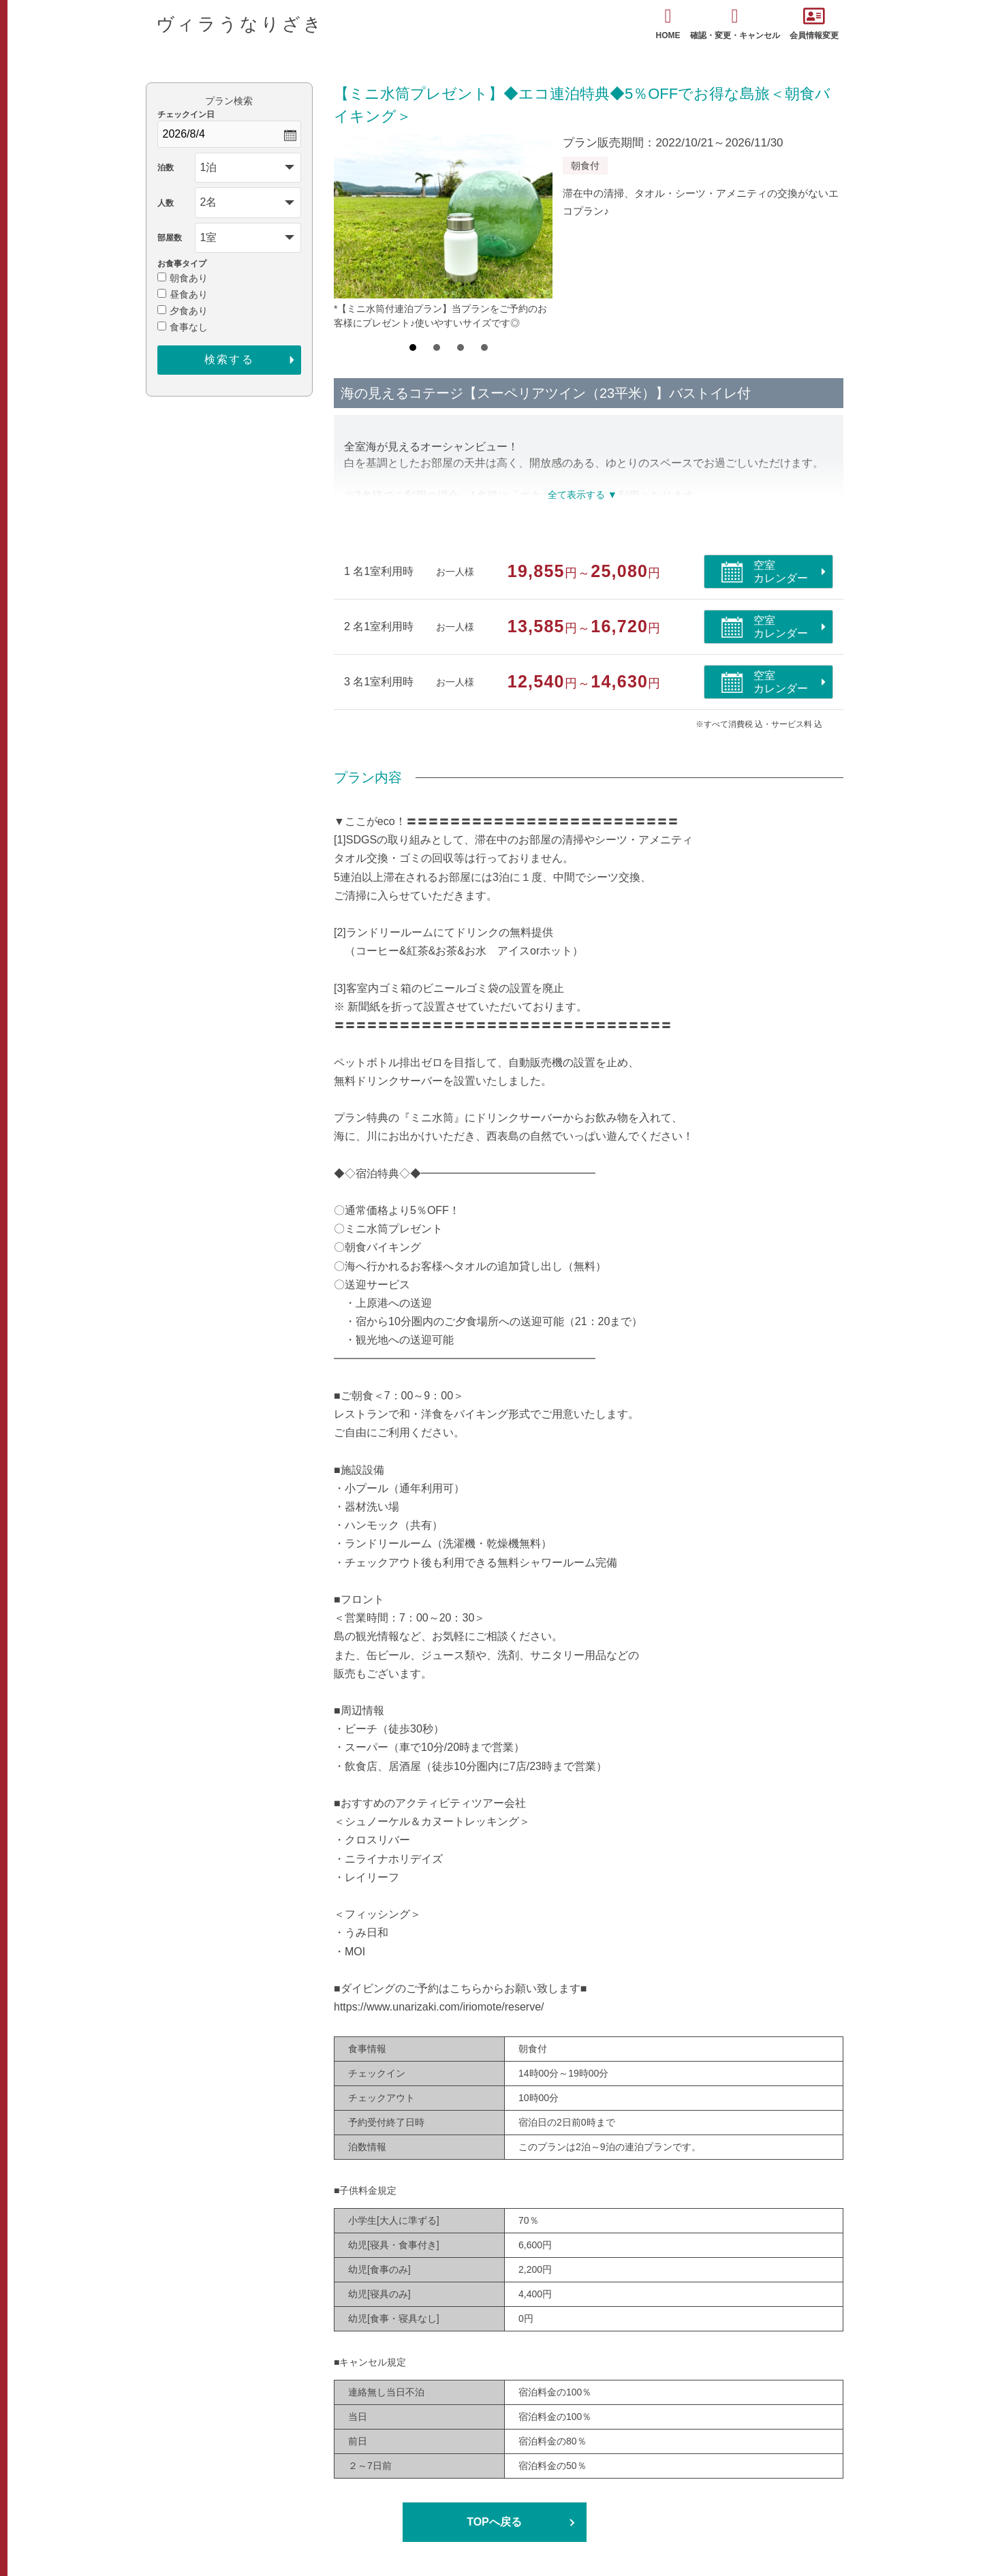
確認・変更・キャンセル (735, 23)
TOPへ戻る (494, 2522)
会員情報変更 (814, 23)
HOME (668, 23)
